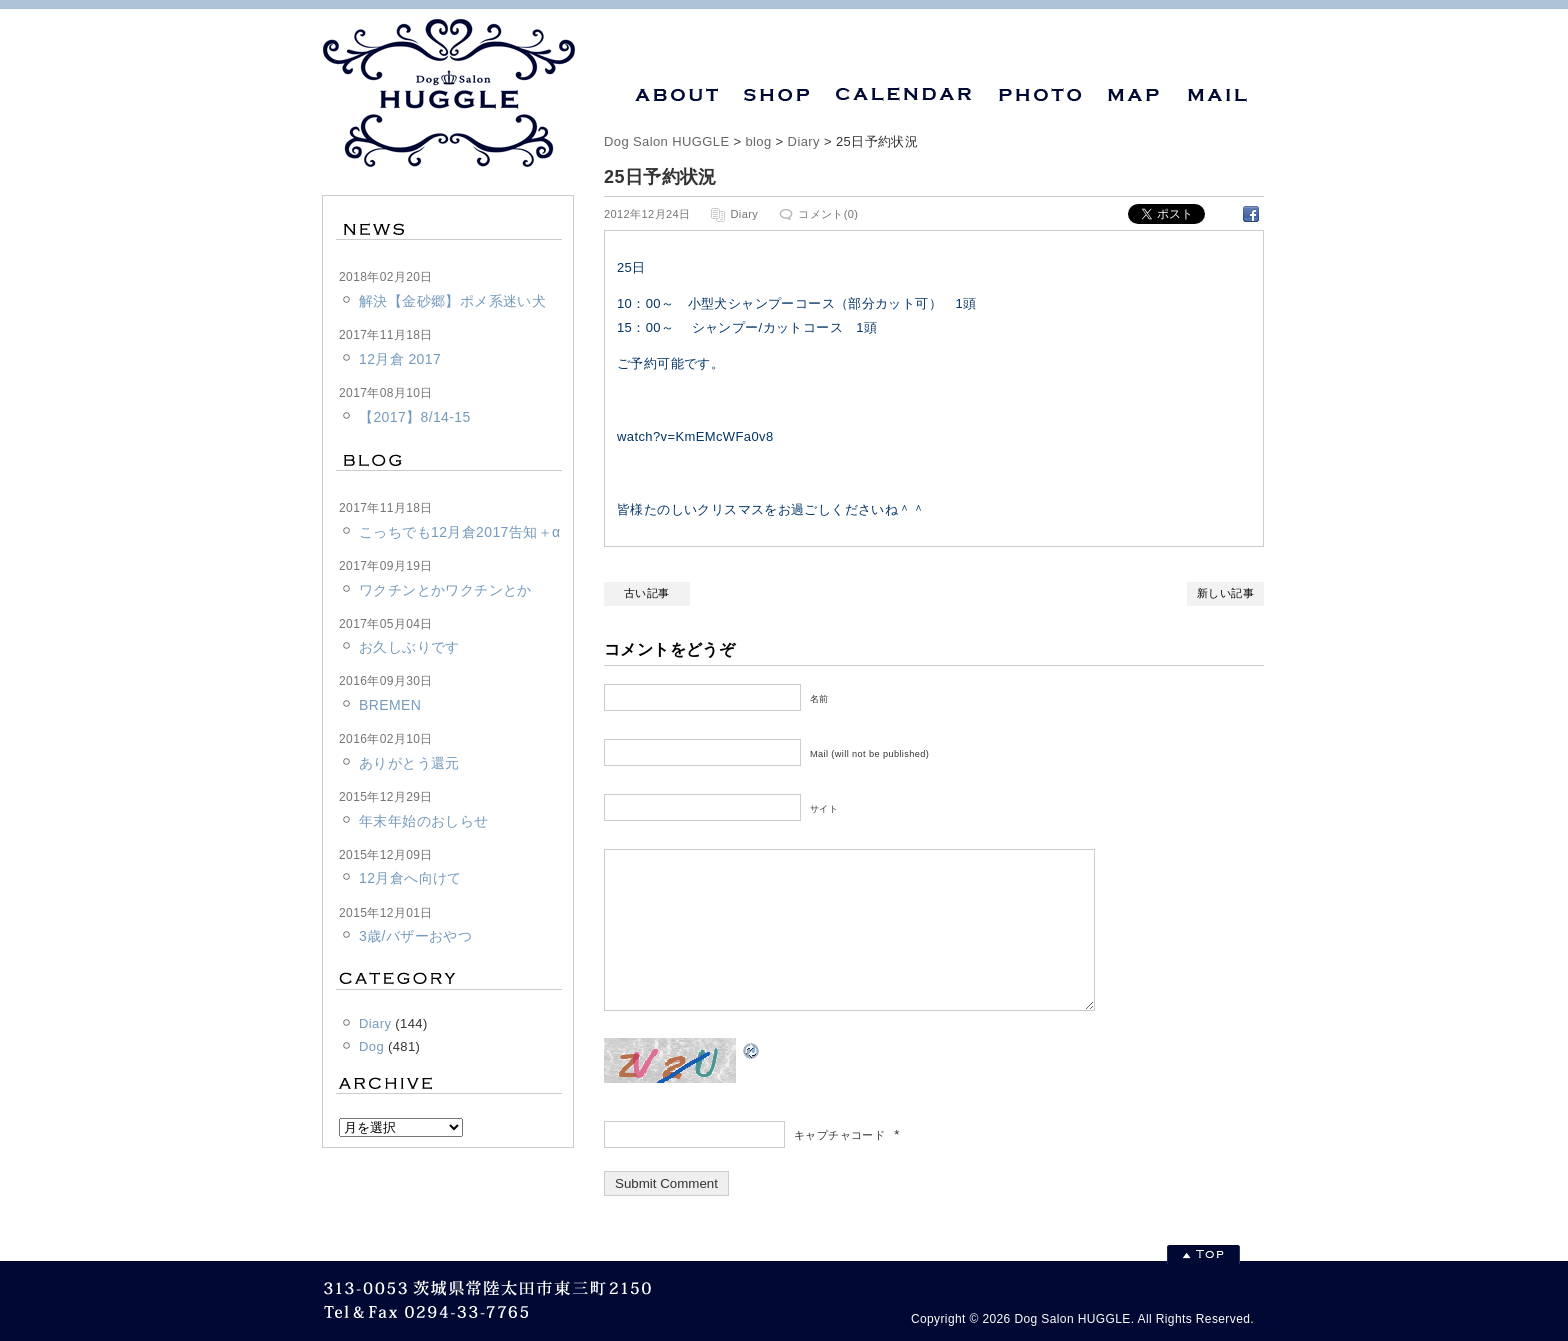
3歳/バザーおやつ (415, 936)
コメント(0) (828, 214)
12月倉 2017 (400, 359)
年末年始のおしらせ (424, 821)
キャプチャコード (839, 1165)
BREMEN (390, 705)
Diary (804, 141)
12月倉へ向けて (410, 878)
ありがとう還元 (409, 763)
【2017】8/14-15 (415, 417)
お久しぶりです (409, 647)
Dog (371, 1046)
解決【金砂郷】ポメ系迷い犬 (452, 301)
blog (758, 141)
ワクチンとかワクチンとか (445, 590)
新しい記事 (1225, 593)
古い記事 (647, 593)
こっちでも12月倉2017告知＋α (459, 532)
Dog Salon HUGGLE (666, 141)
